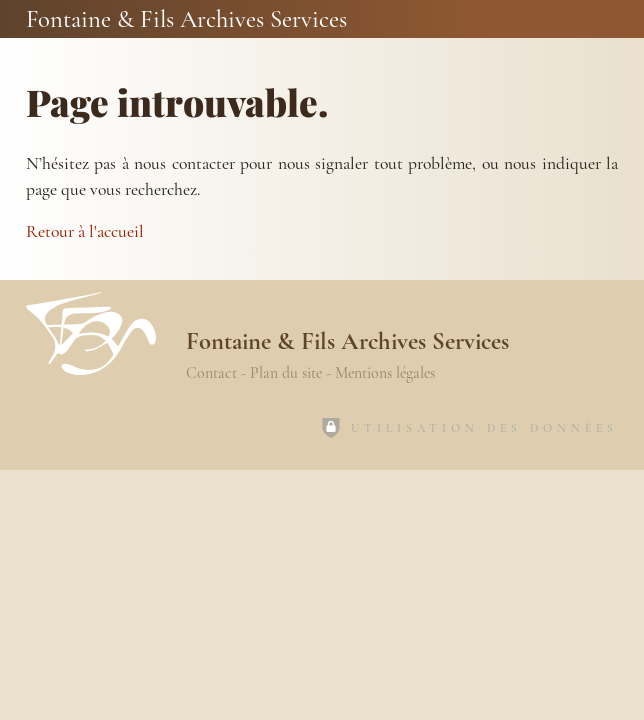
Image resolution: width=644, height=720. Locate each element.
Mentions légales (385, 373)
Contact (211, 373)
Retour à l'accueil (85, 231)
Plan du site (286, 373)
